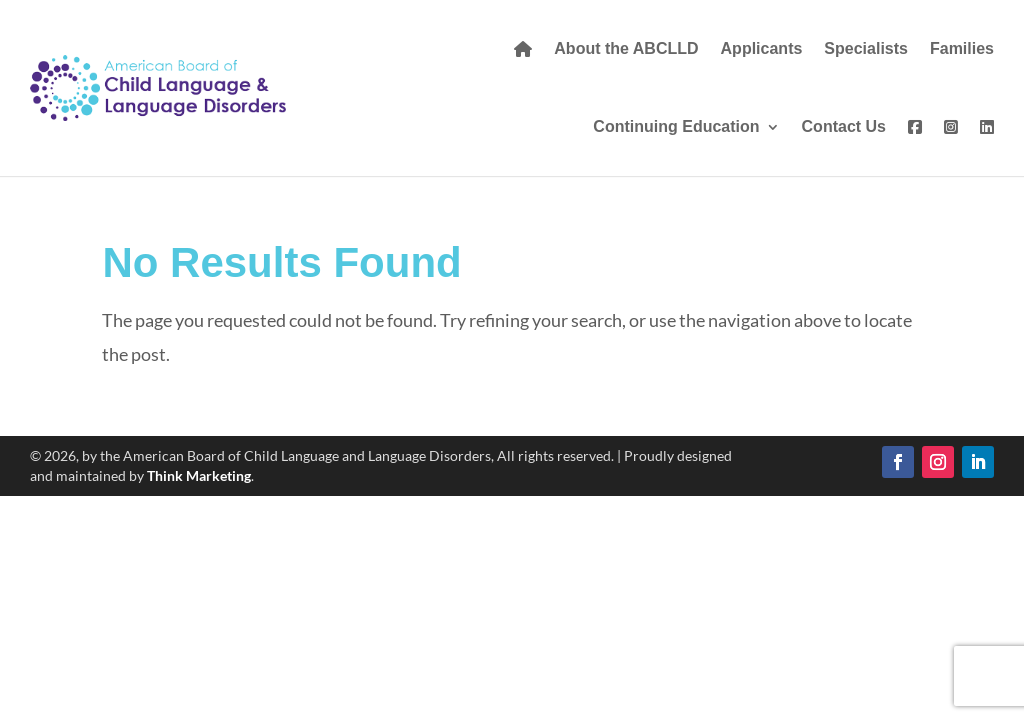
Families (962, 48)
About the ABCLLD (626, 48)
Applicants (762, 48)
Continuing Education (676, 126)
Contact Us (844, 126)
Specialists (866, 48)
